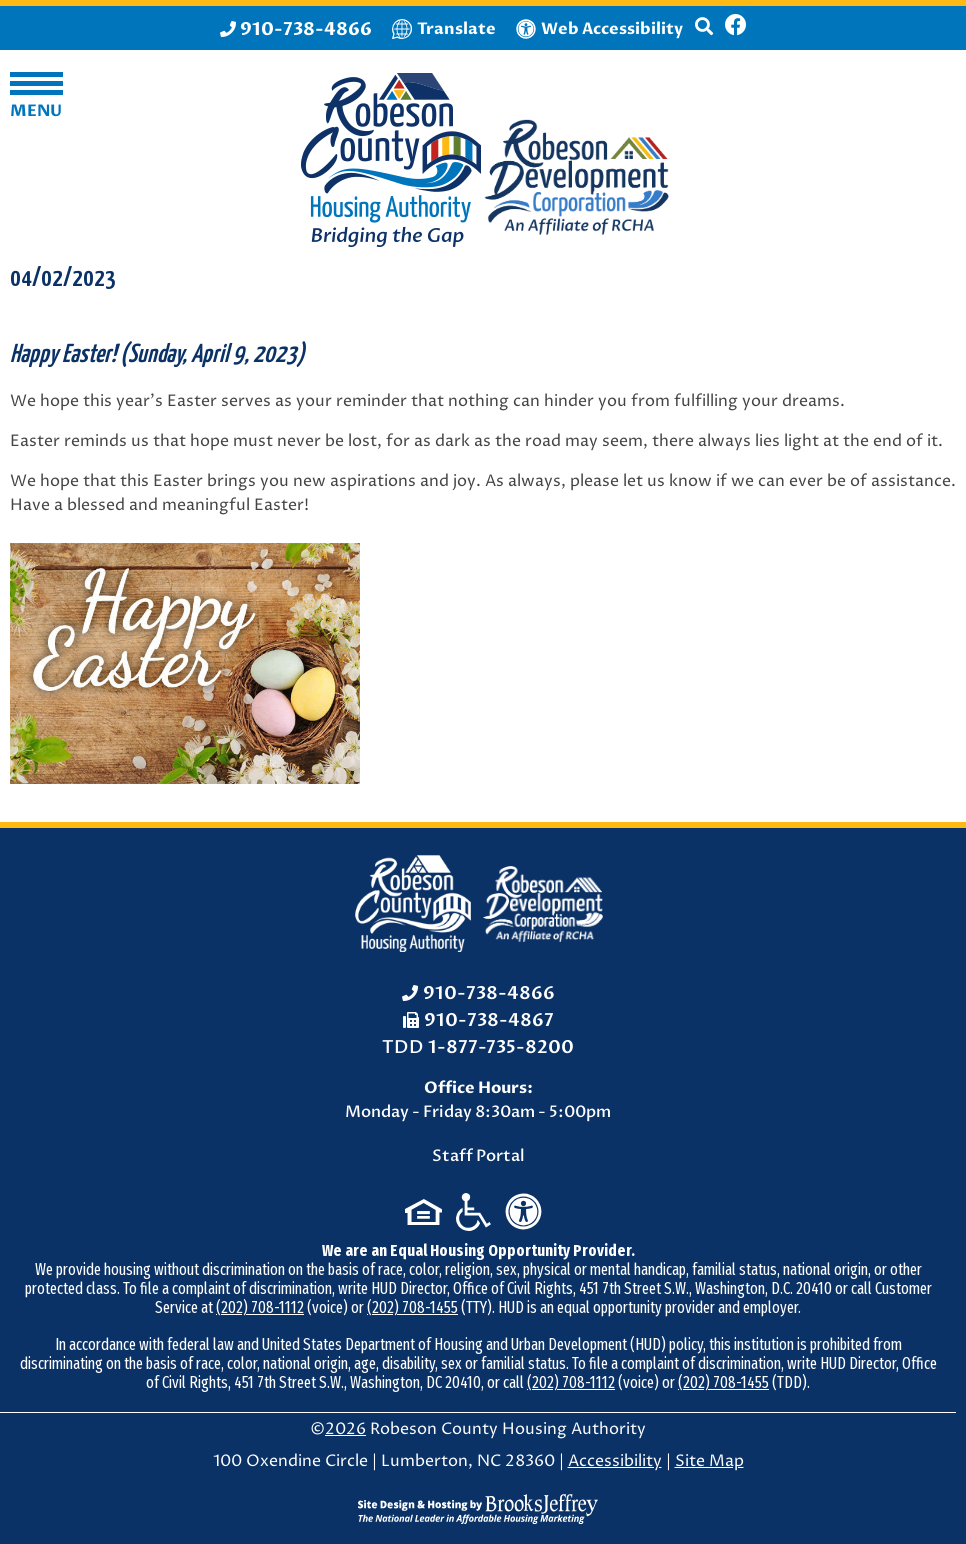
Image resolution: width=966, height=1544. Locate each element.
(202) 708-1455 (412, 1307)
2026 (345, 1429)
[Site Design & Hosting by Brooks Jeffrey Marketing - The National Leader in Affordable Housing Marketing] (478, 1508)
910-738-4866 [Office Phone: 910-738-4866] (489, 993)
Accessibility (615, 1461)
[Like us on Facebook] (736, 28)
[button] (704, 35)
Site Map (709, 1461)
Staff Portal (478, 1156)
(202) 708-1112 (260, 1307)
